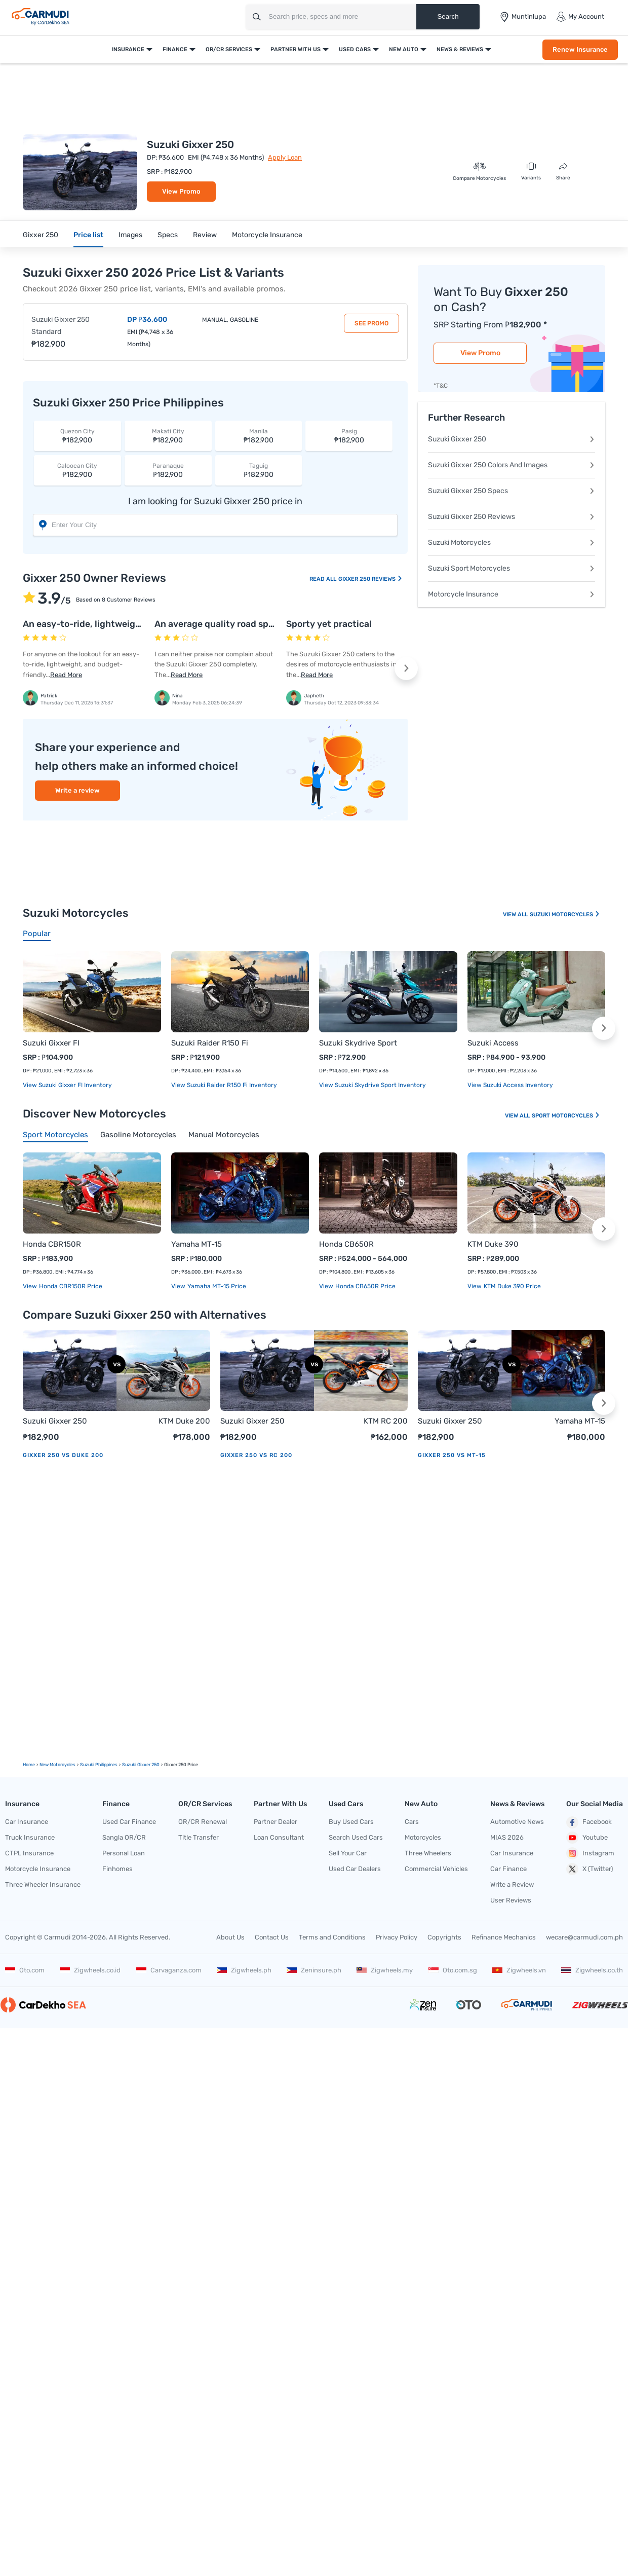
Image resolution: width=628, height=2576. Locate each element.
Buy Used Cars (351, 1821)
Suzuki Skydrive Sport (358, 1043)
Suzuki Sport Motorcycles (511, 568)
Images (130, 235)
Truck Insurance (30, 1837)
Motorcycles (423, 1837)
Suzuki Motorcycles (511, 542)
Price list (88, 235)
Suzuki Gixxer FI (51, 1043)
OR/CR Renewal (202, 1821)
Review (205, 235)
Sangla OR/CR (124, 1837)
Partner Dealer (275, 1821)
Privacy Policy (396, 1937)
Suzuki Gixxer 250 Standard (60, 325)
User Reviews (510, 1900)
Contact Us (272, 1937)
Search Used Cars (356, 1837)
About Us (230, 1937)
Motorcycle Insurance (267, 235)
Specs (168, 235)
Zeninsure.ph (314, 1970)
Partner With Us (295, 49)
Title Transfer (198, 1837)
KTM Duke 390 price (511, 1286)
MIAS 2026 (507, 1837)
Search (447, 16)
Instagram (590, 1853)
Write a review (77, 790)
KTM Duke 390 (493, 1244)
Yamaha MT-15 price (216, 1286)
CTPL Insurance (29, 1853)
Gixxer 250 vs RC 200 (256, 1455)
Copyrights (444, 1937)
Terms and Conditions (332, 1937)
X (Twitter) (589, 1869)
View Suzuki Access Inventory (510, 1085)
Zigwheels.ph (244, 1970)
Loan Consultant (279, 1837)
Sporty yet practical (329, 624)
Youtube (587, 1838)
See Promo (371, 323)
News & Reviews (460, 49)
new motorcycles (57, 1764)
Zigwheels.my (385, 1970)
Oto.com (25, 1970)
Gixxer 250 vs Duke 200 (63, 1455)
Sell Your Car (348, 1853)
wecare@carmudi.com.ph (584, 1937)
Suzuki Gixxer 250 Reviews (511, 516)
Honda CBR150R (52, 1244)
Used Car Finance (129, 1821)
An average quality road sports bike (230, 624)
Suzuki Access (493, 1043)
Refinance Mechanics (504, 1937)
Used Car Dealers (355, 1869)
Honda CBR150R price (69, 1286)
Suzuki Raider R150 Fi (209, 1043)
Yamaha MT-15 (196, 1244)
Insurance (128, 49)
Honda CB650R (346, 1244)
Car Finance (508, 1869)
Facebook (589, 1822)
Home (29, 1764)
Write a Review (512, 1884)
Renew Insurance (580, 49)
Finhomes (117, 1869)
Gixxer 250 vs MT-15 (452, 1455)
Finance (175, 49)
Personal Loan (123, 1853)
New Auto (403, 49)
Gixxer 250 (40, 235)
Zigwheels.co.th (592, 1970)
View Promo (181, 191)
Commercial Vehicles (436, 1869)
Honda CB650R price (365, 1286)
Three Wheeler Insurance (43, 1884)
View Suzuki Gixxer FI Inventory (67, 1085)
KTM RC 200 (386, 1421)
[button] (406, 668)
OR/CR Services (229, 49)
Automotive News (517, 1821)
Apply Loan (285, 157)
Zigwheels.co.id (90, 1970)
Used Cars (355, 49)
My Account (580, 17)
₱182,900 (77, 435)
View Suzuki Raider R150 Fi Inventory (224, 1085)
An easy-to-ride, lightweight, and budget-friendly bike (140, 624)
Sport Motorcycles (566, 1115)
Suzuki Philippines (98, 1764)
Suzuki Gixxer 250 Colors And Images (511, 465)
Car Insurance (26, 1821)
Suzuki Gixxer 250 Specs (511, 491)
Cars (412, 1821)
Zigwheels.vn (519, 1970)
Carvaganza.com (169, 1970)
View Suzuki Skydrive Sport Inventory (372, 1085)
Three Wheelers (428, 1853)
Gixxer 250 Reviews (370, 579)
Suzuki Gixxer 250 (511, 439)
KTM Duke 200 (184, 1421)
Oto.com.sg (452, 1970)
